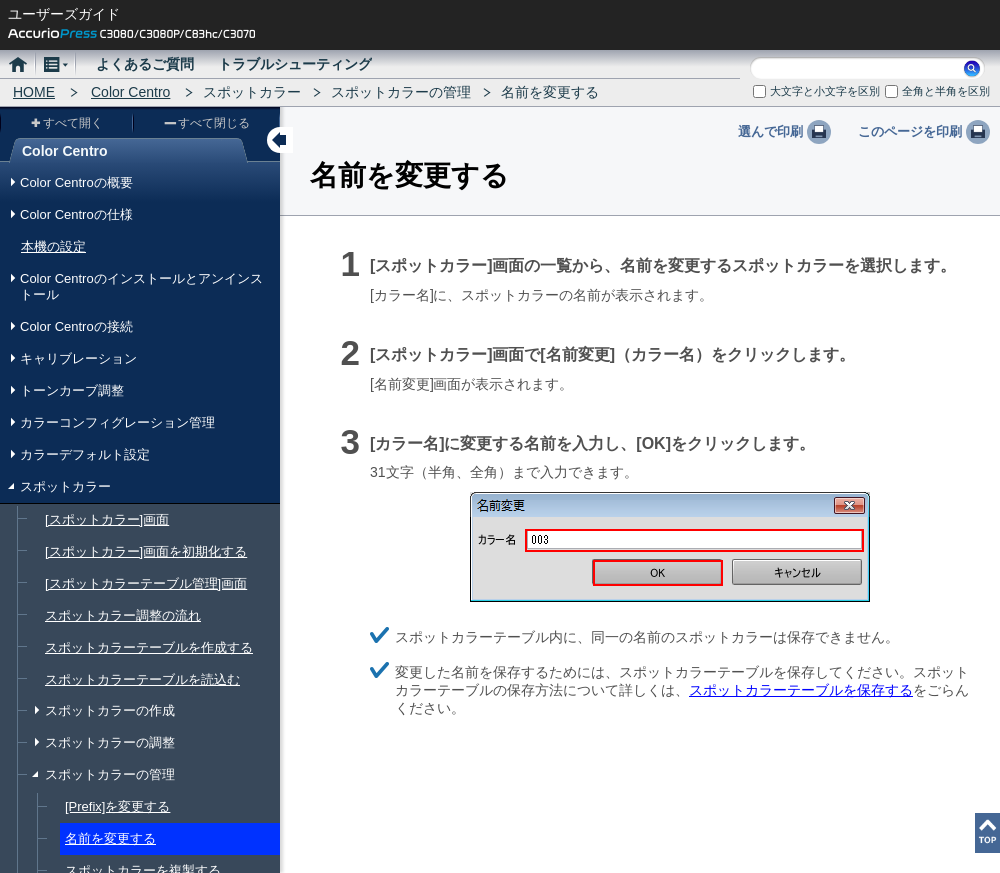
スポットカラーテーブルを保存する (801, 690)
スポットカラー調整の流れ (123, 615)
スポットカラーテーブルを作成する (149, 647)
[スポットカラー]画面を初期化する (146, 551)
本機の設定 (53, 246)
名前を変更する (110, 838)
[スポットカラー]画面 (107, 519)
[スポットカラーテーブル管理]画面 (146, 583)
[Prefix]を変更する (117, 806)
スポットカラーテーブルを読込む (142, 679)
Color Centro (130, 92)
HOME (34, 92)
